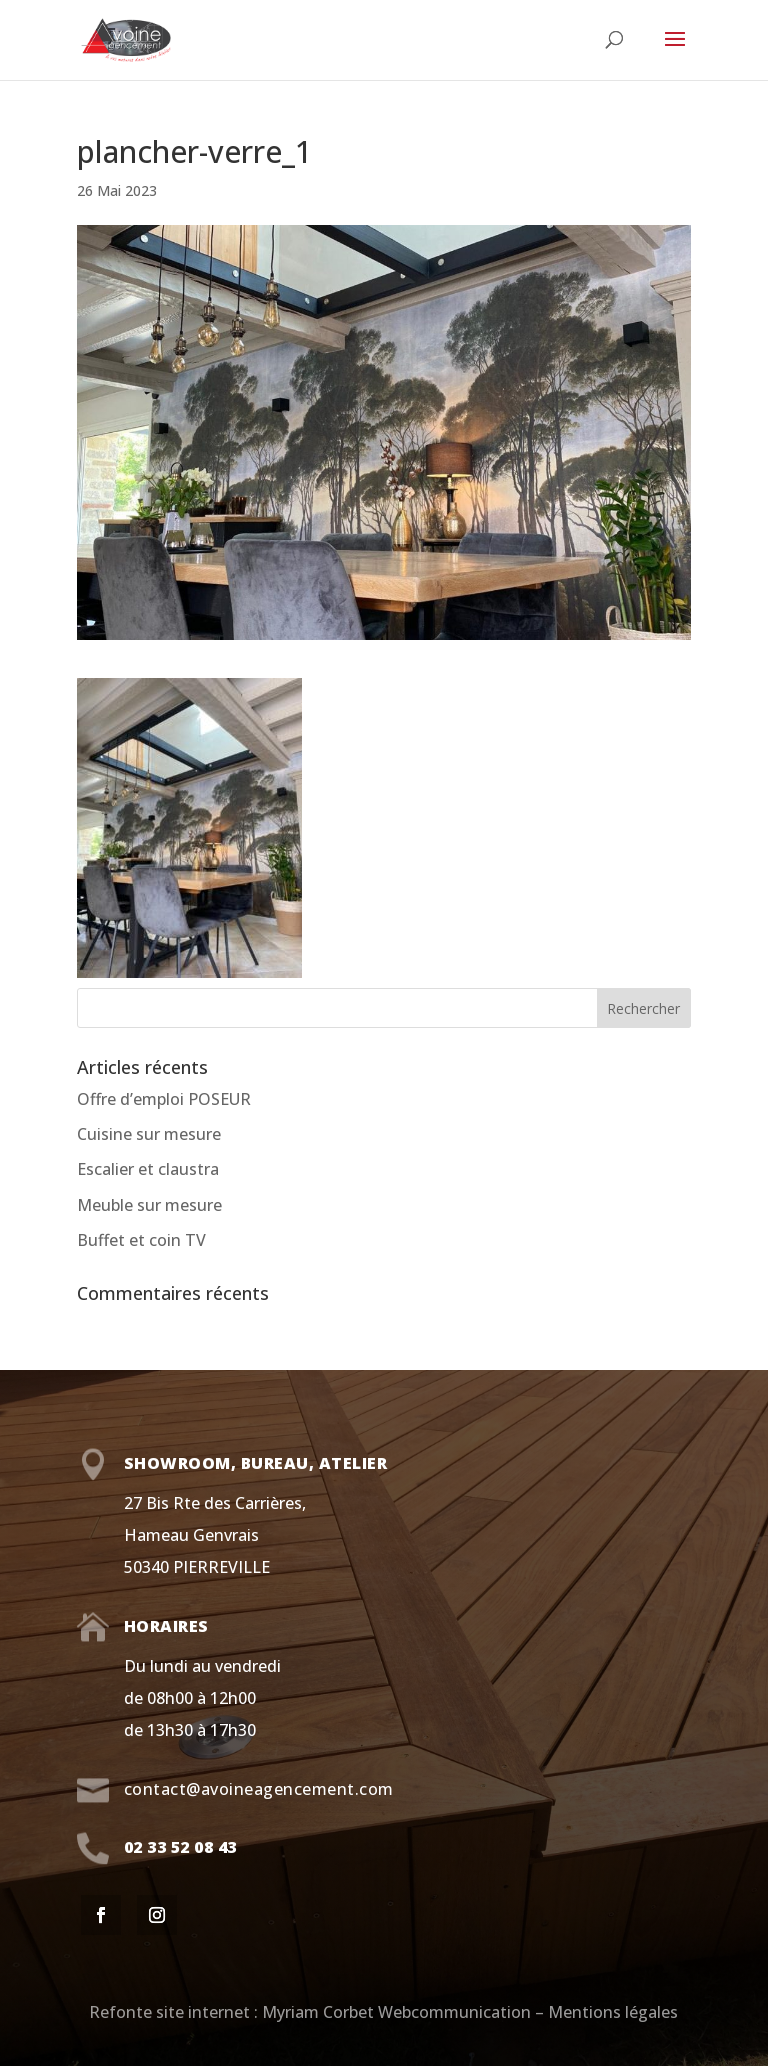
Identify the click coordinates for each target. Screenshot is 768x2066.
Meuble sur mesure (149, 1205)
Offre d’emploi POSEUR (164, 1099)
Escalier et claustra (148, 1169)
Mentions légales (613, 2012)
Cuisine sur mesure (149, 1134)
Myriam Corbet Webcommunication (394, 2012)
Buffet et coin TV (141, 1240)
